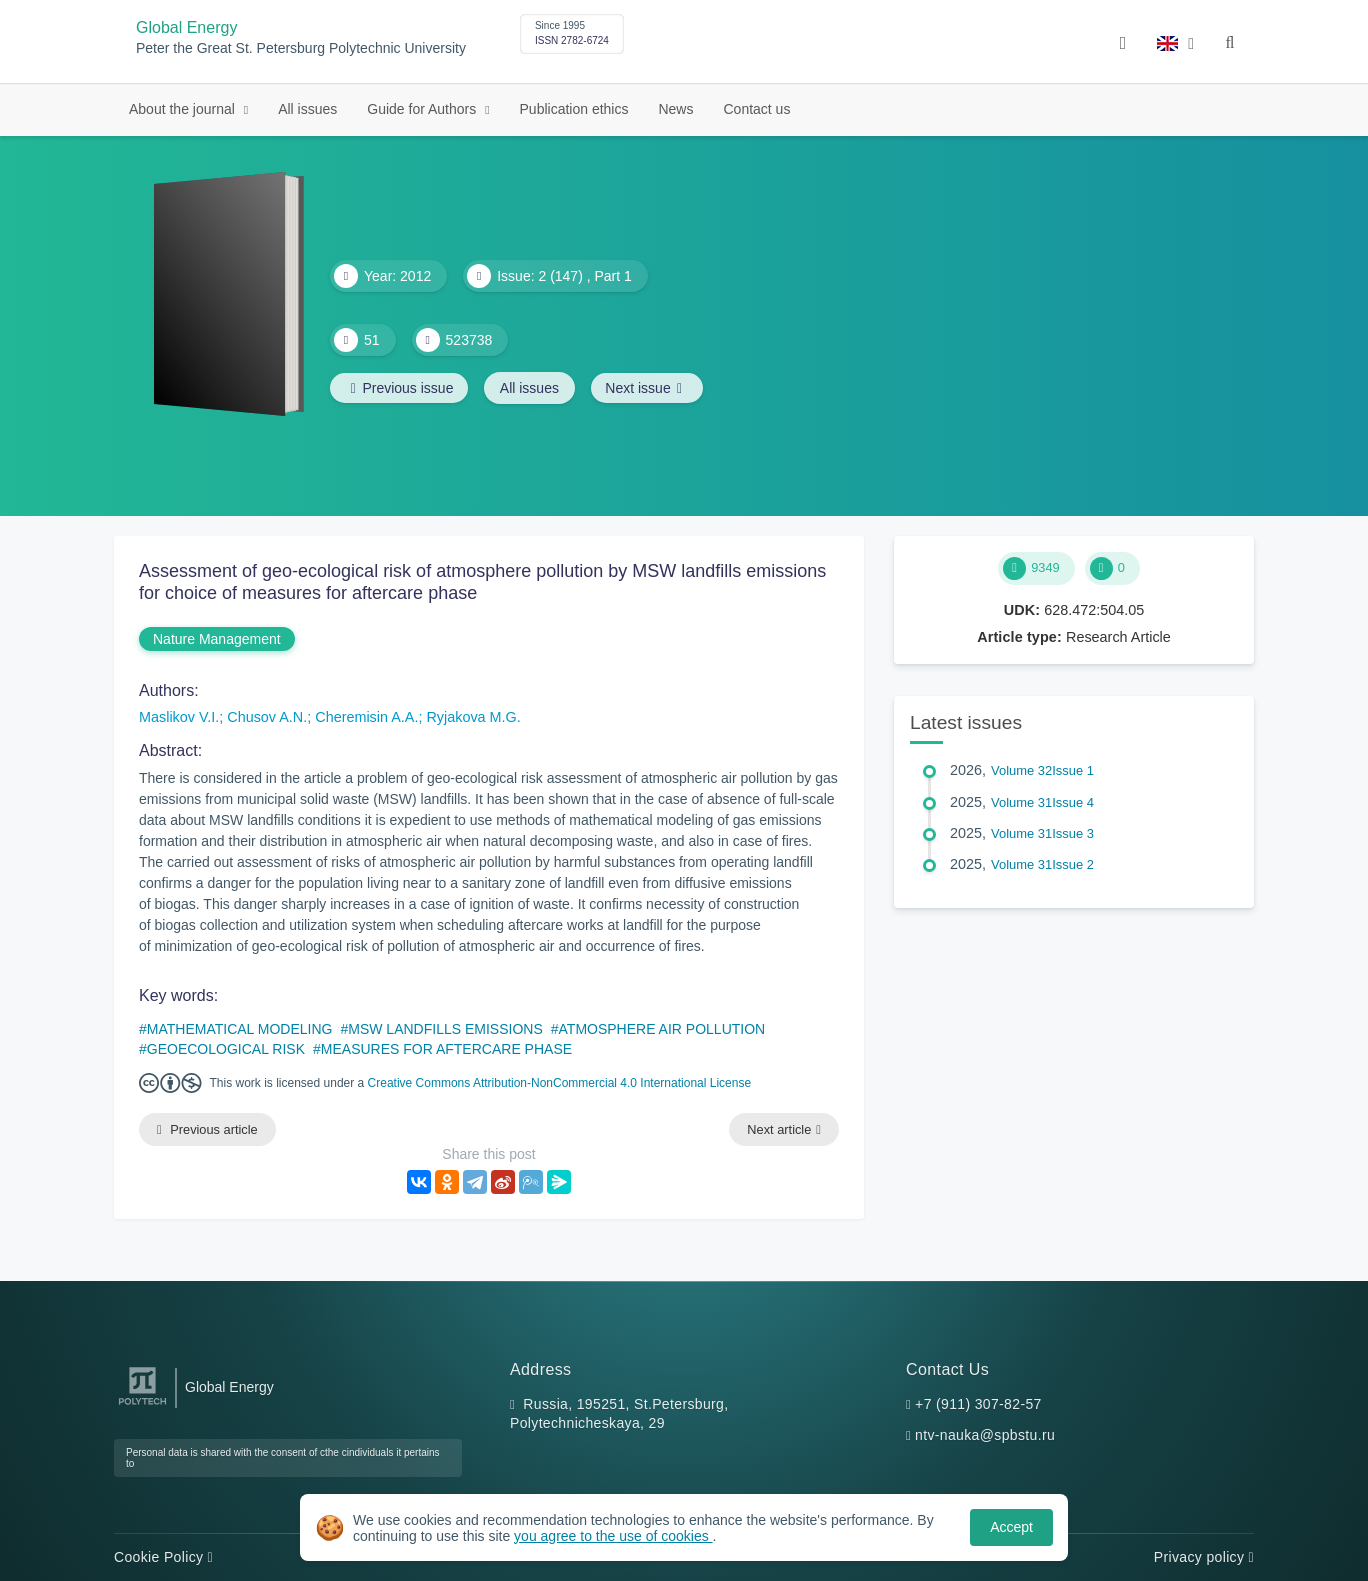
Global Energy (186, 27)
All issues (307, 109)
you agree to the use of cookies (613, 1536)
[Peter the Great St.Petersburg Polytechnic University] (142, 1405)
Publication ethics (574, 109)
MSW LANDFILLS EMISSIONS (445, 1029)
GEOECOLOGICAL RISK (226, 1049)
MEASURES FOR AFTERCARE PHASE (446, 1049)
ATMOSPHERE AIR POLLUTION (662, 1029)
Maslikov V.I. (179, 717)
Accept (1011, 1527)
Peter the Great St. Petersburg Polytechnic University (301, 48)
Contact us (756, 109)
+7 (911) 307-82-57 (978, 1404)
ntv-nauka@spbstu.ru (985, 1436)
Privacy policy (1204, 1557)
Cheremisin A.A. (366, 717)
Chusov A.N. (267, 717)
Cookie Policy (163, 1557)
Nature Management (217, 639)
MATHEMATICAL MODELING (240, 1029)
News (675, 109)
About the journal (184, 109)
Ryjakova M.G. (473, 717)
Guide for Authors (423, 109)
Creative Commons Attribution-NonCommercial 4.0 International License (560, 1083)
